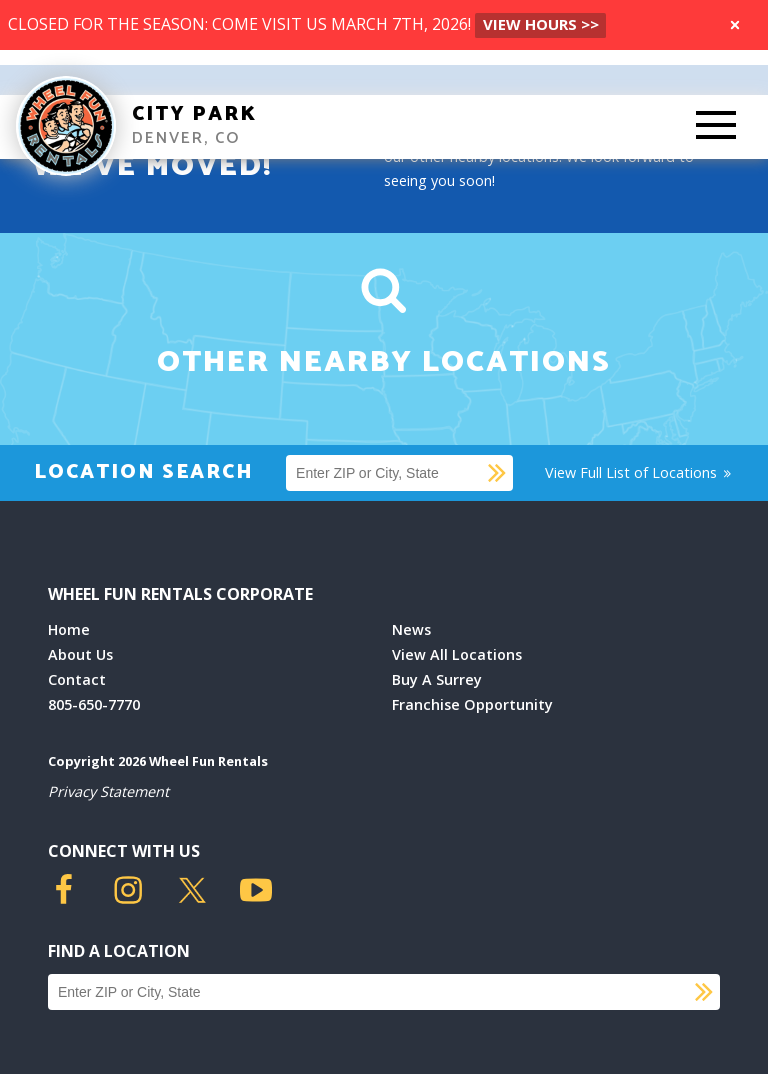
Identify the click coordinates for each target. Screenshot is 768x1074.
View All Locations (457, 654)
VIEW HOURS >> (541, 24)
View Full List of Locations (639, 472)
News (411, 629)
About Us (80, 654)
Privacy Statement (108, 791)
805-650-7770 (94, 704)
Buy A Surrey (437, 679)
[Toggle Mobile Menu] (716, 127)
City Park (194, 114)
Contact (77, 679)
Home (69, 629)
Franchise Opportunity (472, 704)
